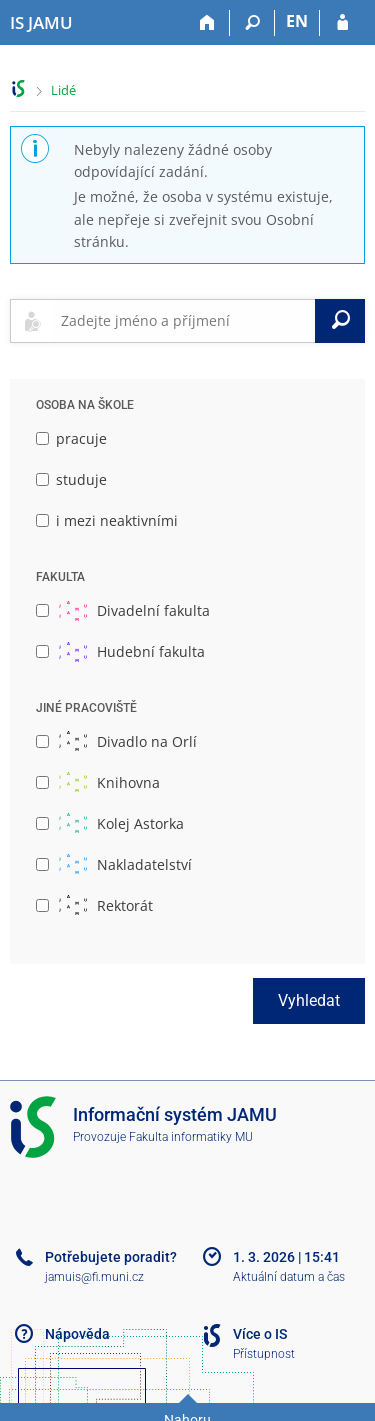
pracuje (71, 438)
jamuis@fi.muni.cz (94, 1277)
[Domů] (207, 23)
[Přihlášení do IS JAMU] (342, 23)
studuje (71, 479)
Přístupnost (264, 1354)
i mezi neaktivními (107, 520)
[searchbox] (184, 321)
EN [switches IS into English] (297, 21)
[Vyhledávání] (252, 23)
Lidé (63, 90)
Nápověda (77, 1334)
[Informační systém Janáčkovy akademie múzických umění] (41, 23)
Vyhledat (309, 1000)
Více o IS (260, 1334)
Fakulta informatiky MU (191, 1137)
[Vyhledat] (340, 321)
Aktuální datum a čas (289, 1277)
